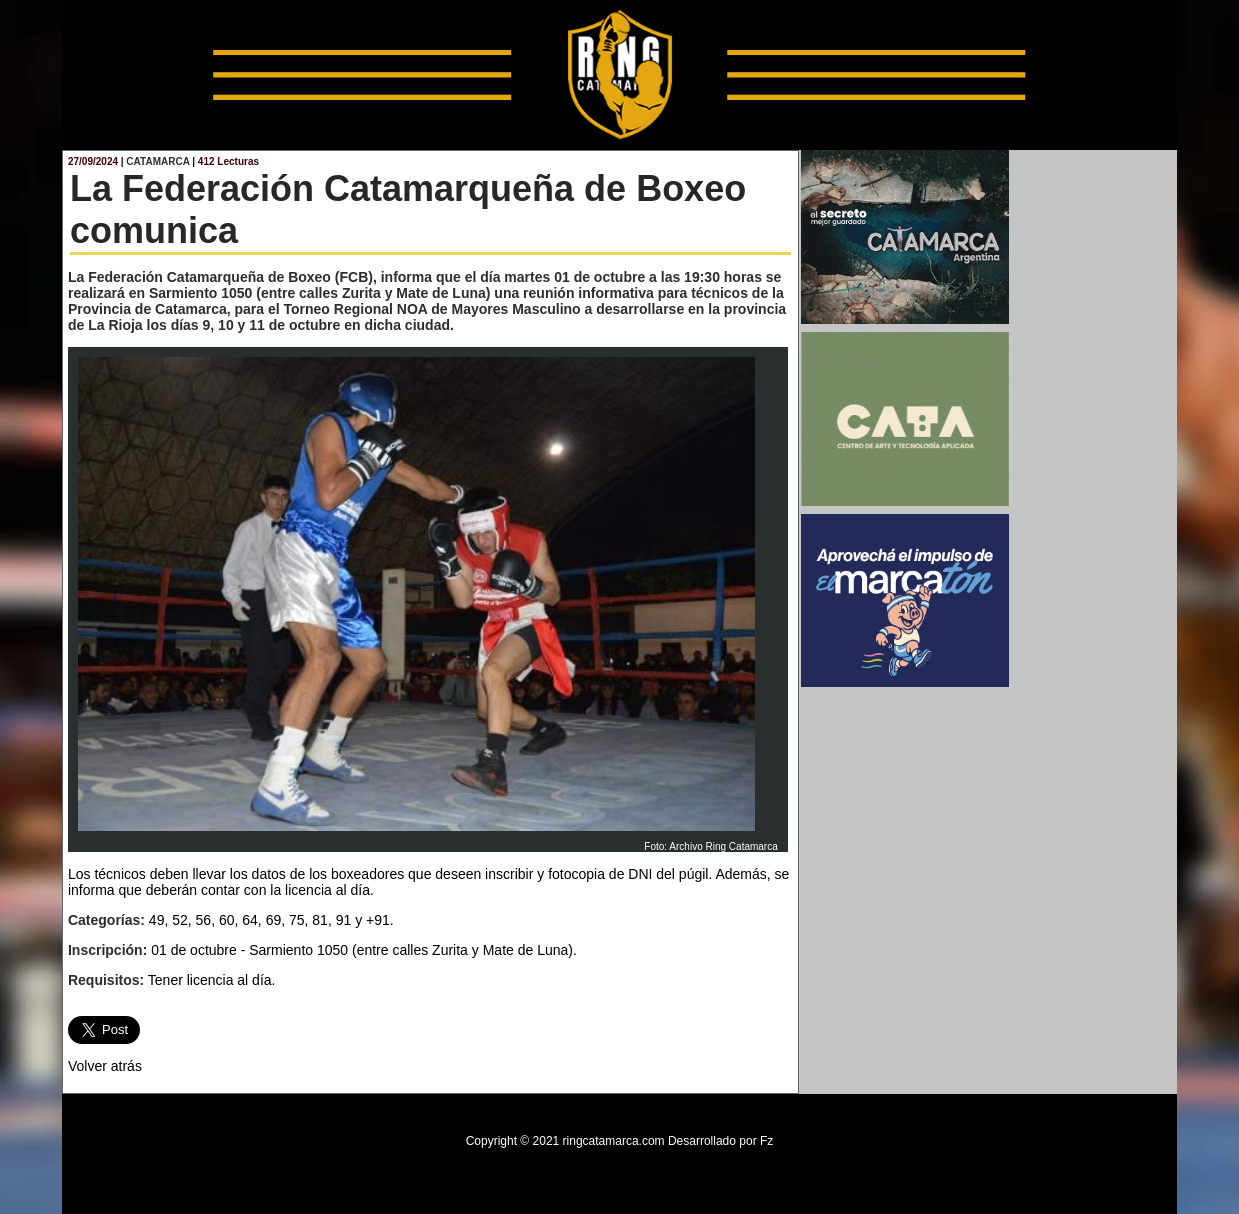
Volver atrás (105, 1066)
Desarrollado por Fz (720, 1141)
